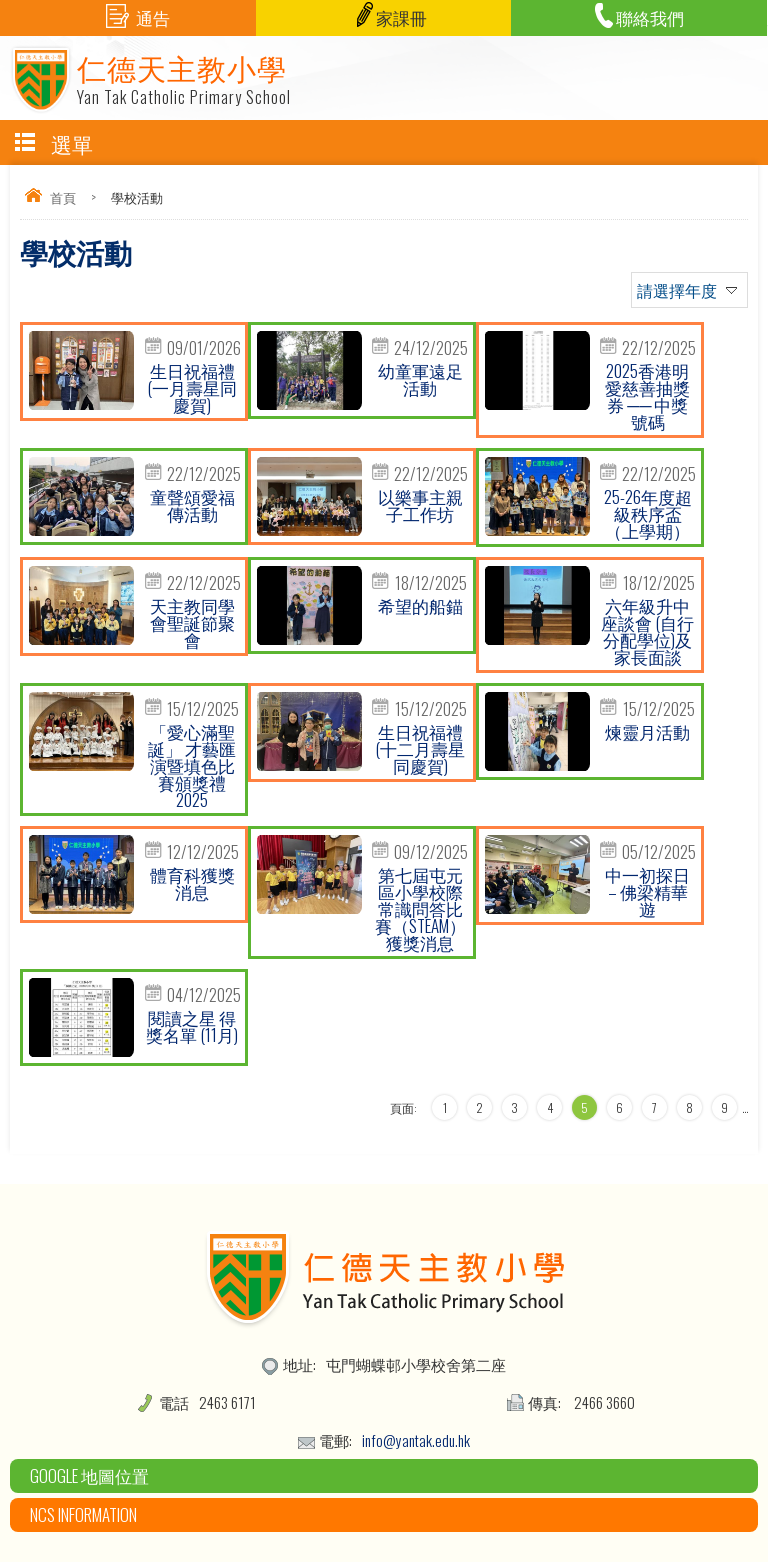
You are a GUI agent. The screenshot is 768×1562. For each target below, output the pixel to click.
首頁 (63, 197)
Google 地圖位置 (89, 1475)
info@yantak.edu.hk (416, 1440)
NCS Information (83, 1514)
